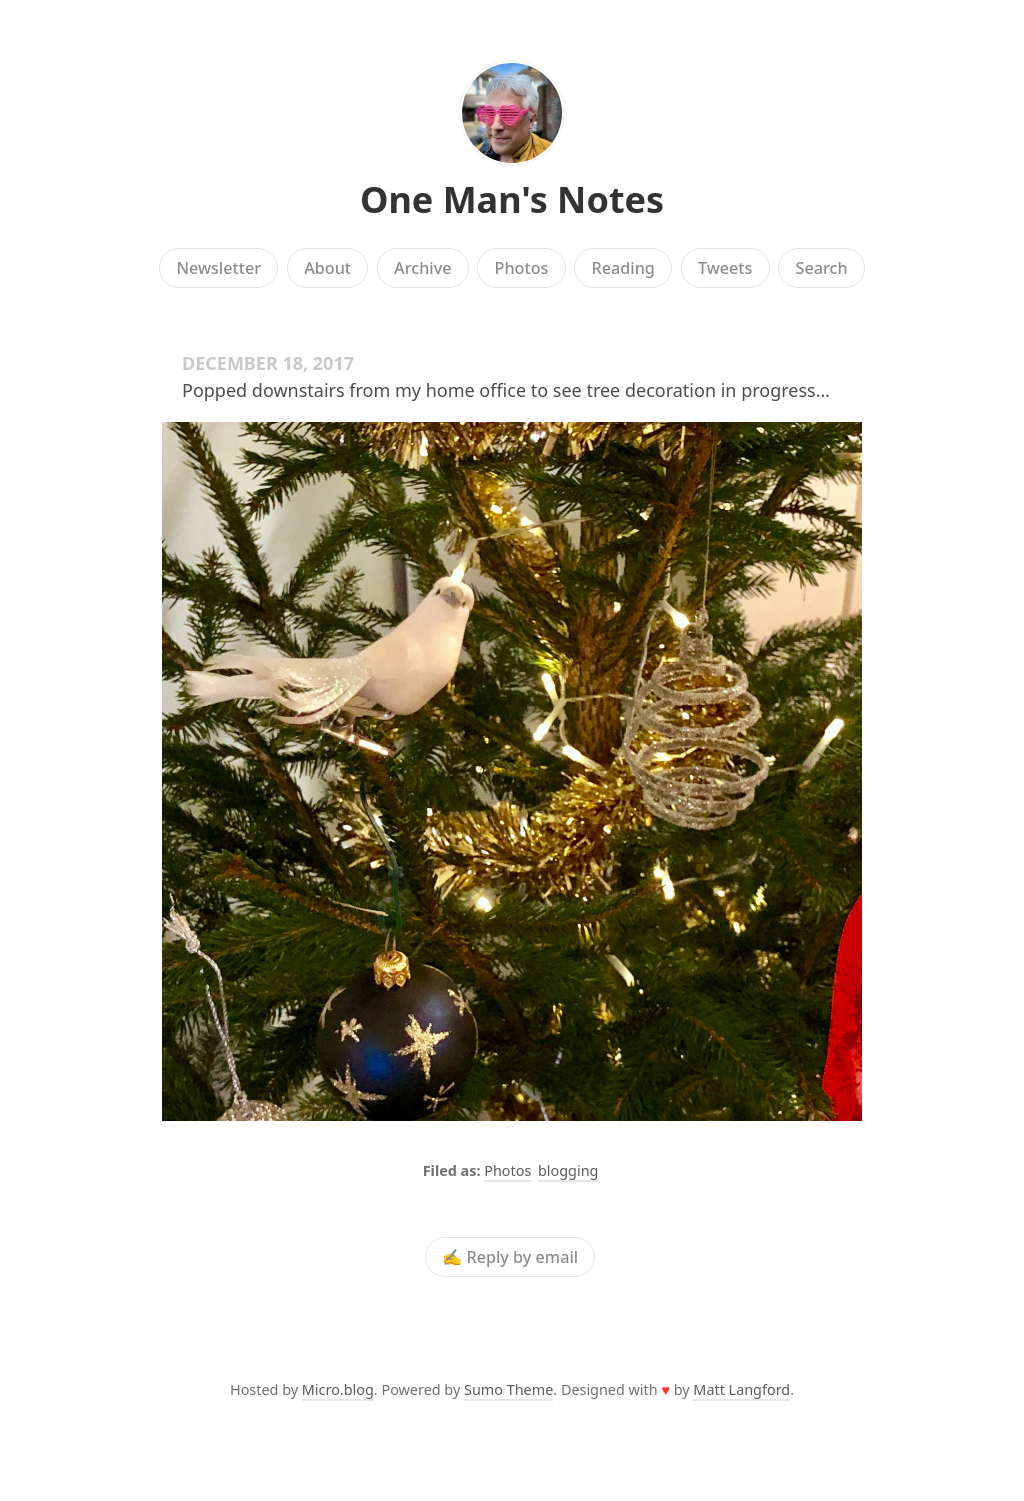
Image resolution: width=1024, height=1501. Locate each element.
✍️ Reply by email (510, 1257)
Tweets (725, 268)
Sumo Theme (508, 1389)
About (327, 268)
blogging (568, 1170)
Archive (422, 268)
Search (822, 268)
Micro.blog (338, 1389)
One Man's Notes (512, 199)
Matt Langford (741, 1389)
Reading (623, 268)
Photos (522, 268)
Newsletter (218, 268)
